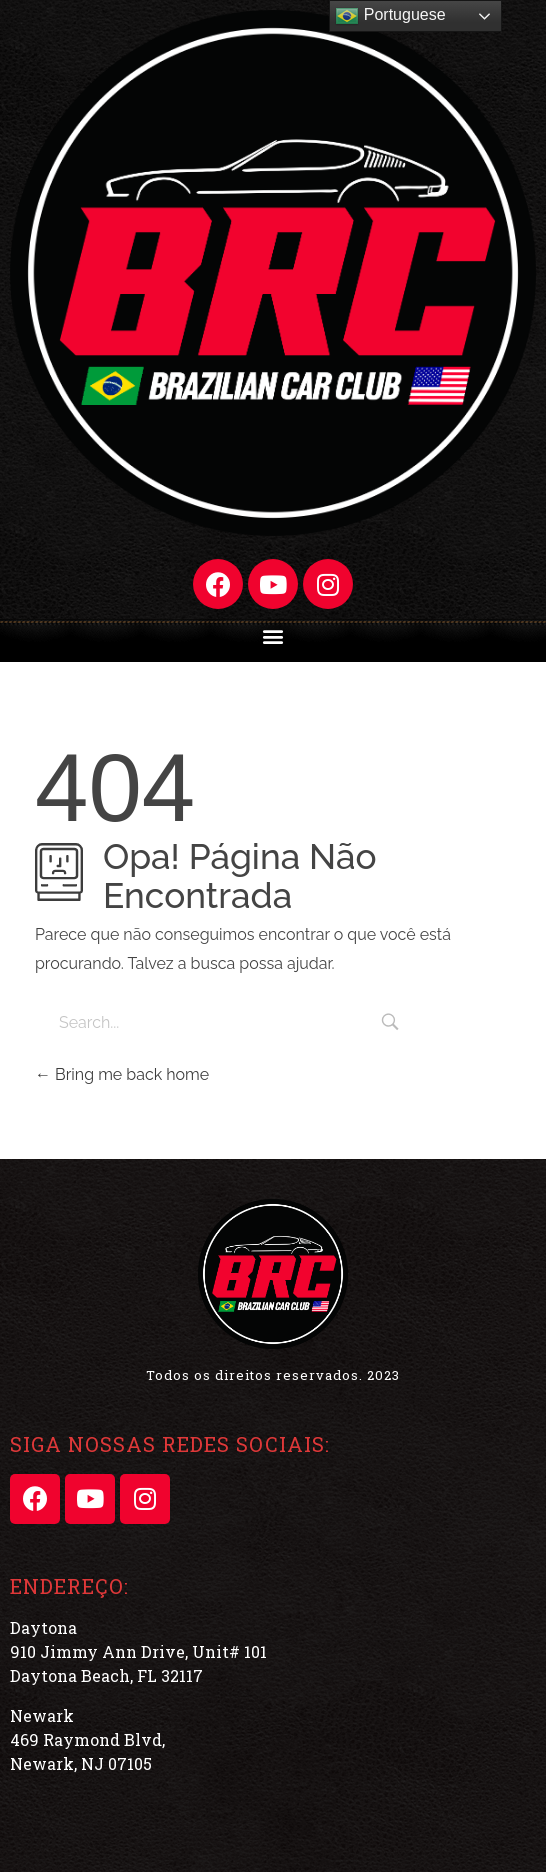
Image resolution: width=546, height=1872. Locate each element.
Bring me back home (122, 1074)
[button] (273, 635)
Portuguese (390, 16)
